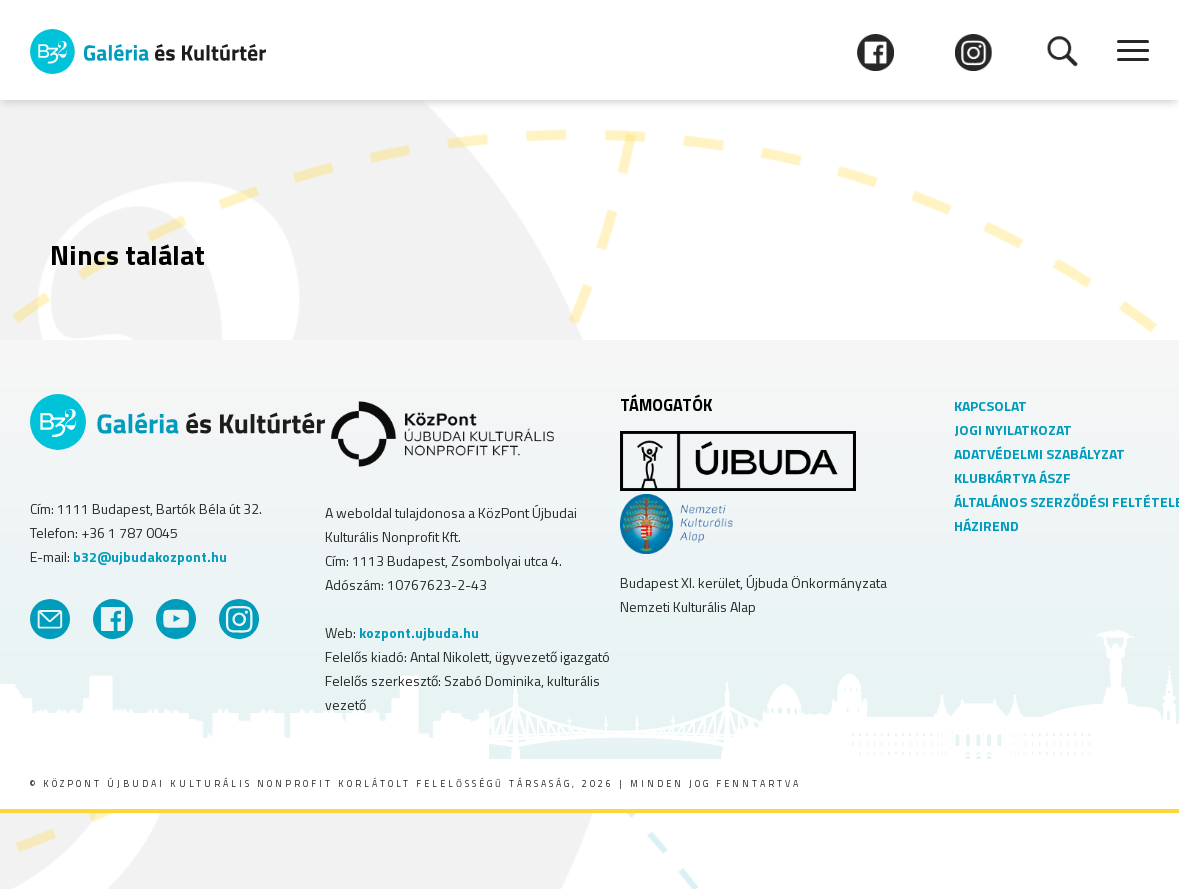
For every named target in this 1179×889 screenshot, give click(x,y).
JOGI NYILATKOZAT (1013, 429)
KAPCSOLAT (990, 405)
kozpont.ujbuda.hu (419, 632)
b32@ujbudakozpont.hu (150, 556)
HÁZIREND (986, 525)
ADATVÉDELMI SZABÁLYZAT (1039, 453)
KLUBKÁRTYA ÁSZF (1012, 477)
